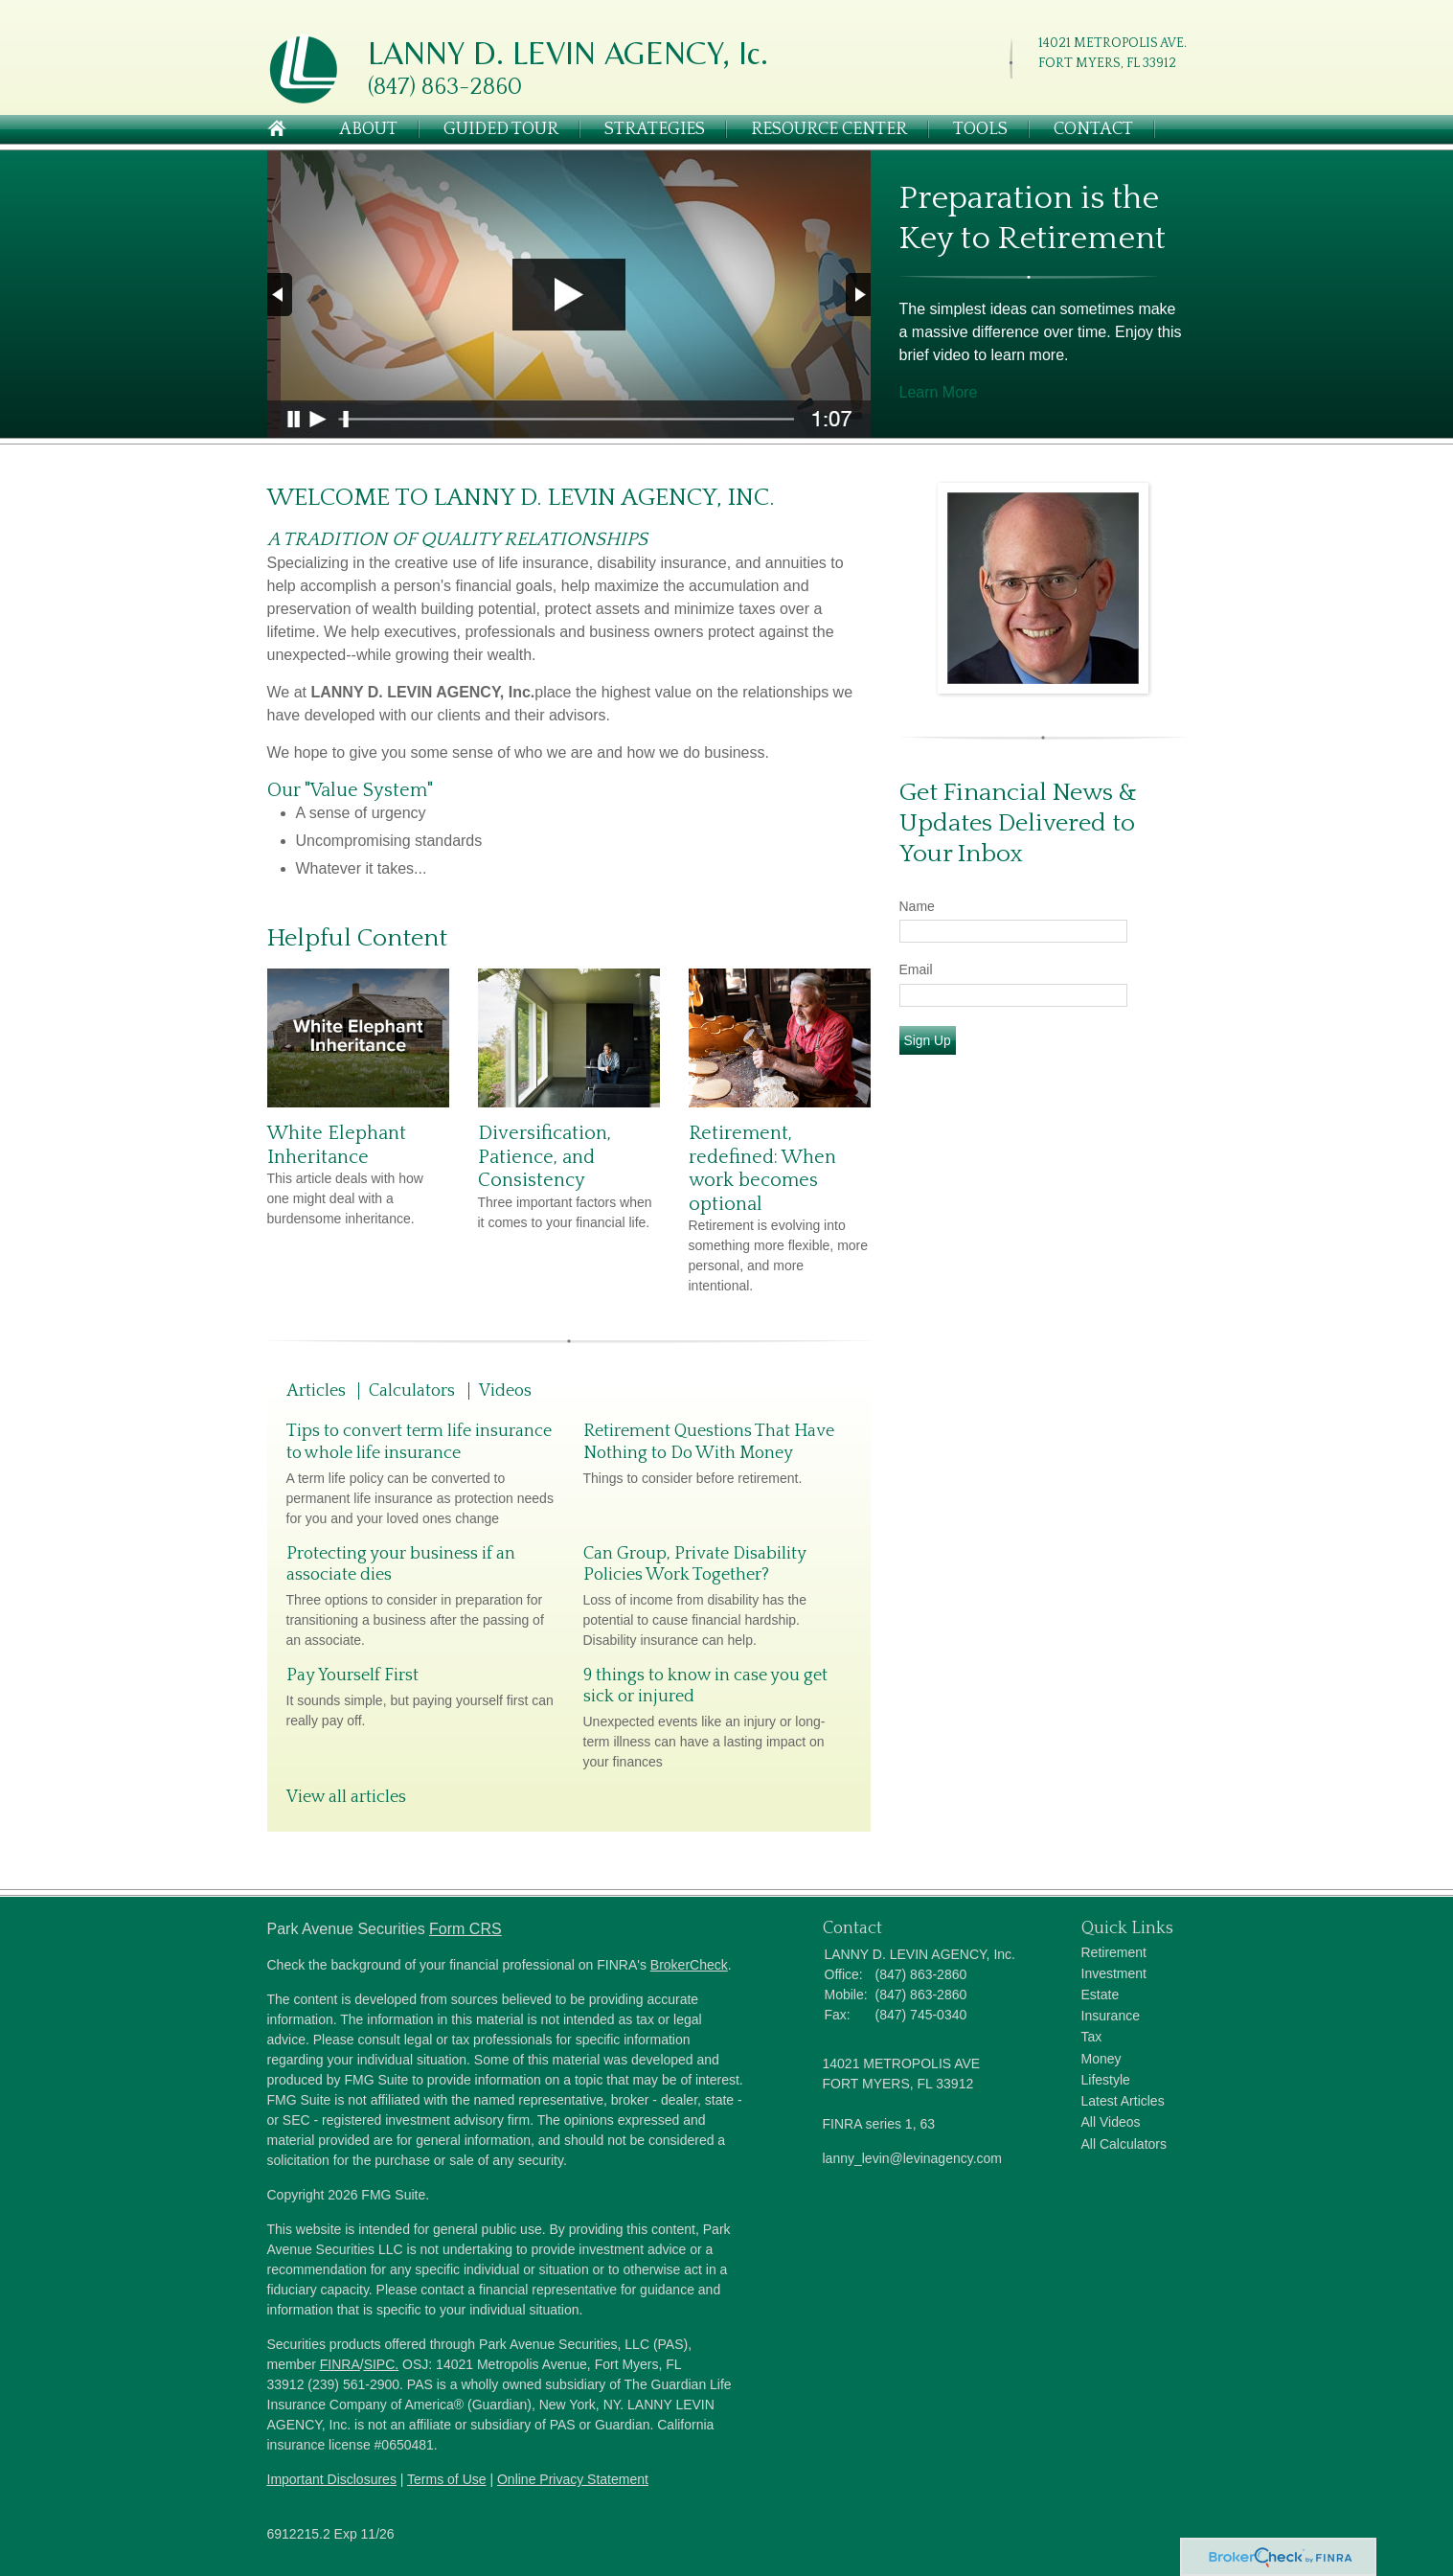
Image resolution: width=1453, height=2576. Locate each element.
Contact (1093, 129)
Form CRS (465, 1929)
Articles (316, 1391)
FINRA (340, 2364)
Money (1101, 2058)
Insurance (1110, 2015)
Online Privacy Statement (572, 2479)
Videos (505, 1391)
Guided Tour (500, 129)
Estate (1100, 1994)
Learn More (938, 392)
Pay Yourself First (352, 1675)
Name (917, 906)
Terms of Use (446, 2479)
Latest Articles (1123, 2101)
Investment (1114, 1973)
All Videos (1111, 2122)
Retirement (1114, 1952)
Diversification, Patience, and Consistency (544, 1157)
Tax (1091, 2036)
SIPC (380, 2364)
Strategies (654, 129)
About (368, 129)
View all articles (346, 1797)
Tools (980, 129)
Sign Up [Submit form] (927, 1040)
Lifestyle (1105, 2079)
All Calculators (1124, 2144)
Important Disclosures (332, 2479)
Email (916, 969)
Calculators (412, 1391)
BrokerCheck (689, 1964)
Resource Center (829, 129)
